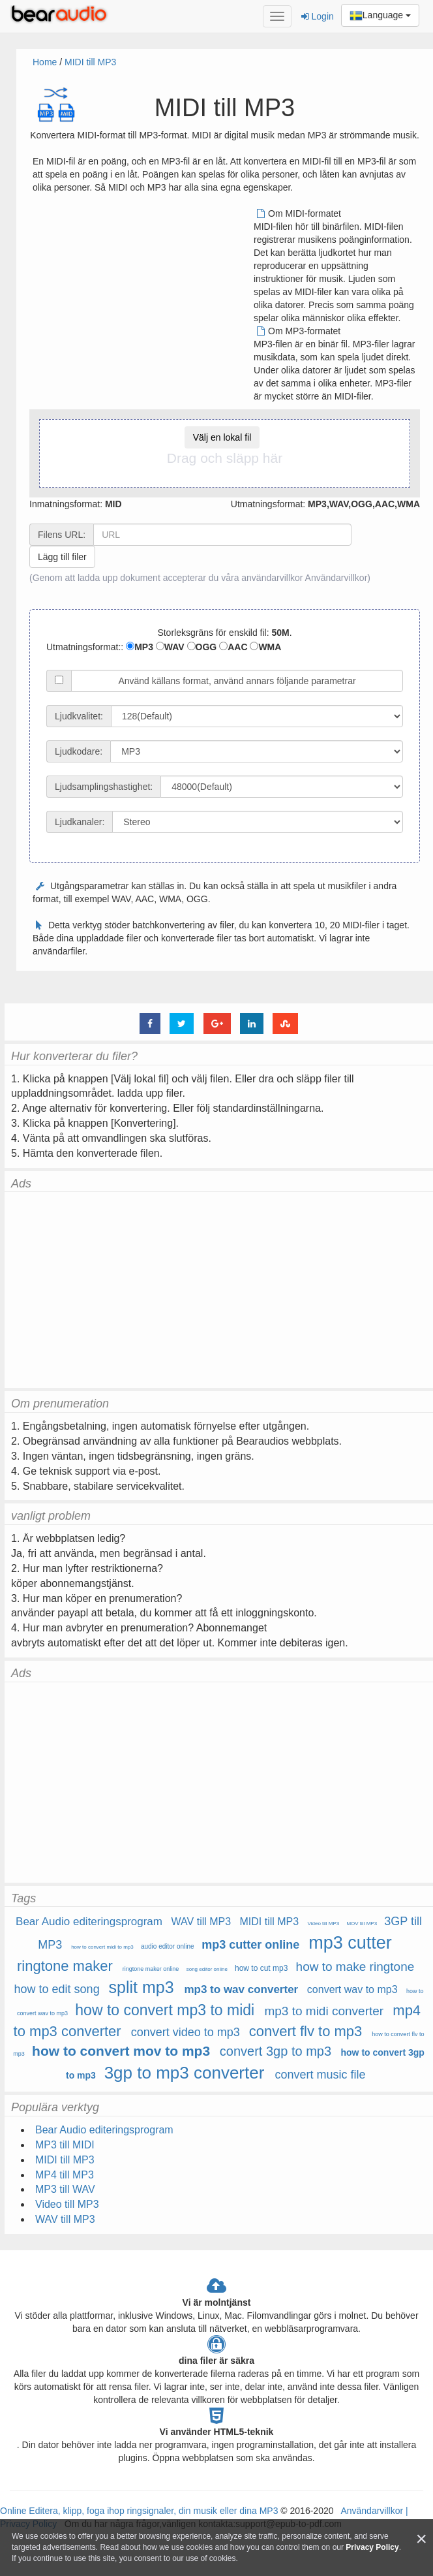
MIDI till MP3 (90, 62)
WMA (265, 647)
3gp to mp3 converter (184, 2072)
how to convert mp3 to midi (164, 2010)
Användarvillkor (336, 578)
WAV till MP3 (201, 1921)
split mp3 (141, 1987)
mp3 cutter (350, 1943)
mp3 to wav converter (241, 1989)
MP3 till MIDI (65, 2144)
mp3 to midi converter (323, 2011)
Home (45, 62)
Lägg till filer (62, 557)
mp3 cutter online (250, 1944)
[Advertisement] (142, 298)
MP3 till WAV (65, 2189)
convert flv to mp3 (306, 2031)
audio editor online (167, 1946)
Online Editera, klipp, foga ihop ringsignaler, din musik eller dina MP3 (139, 2510)
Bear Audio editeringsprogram (89, 1921)
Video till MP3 (324, 1923)
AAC (233, 647)
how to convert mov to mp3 (121, 2050)
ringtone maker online (151, 1969)
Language (380, 15)
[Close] (421, 2539)
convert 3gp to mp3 (275, 2051)
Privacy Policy (372, 2547)
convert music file (320, 2074)
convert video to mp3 (185, 2032)
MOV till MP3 (361, 1923)
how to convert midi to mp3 (102, 1947)
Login (317, 16)
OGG (202, 647)
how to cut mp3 (261, 1968)
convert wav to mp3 (352, 1989)
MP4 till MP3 (64, 2174)
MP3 (139, 647)
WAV (170, 647)
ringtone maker (65, 1966)
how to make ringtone (357, 1966)
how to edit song (57, 1989)
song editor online (207, 1969)
